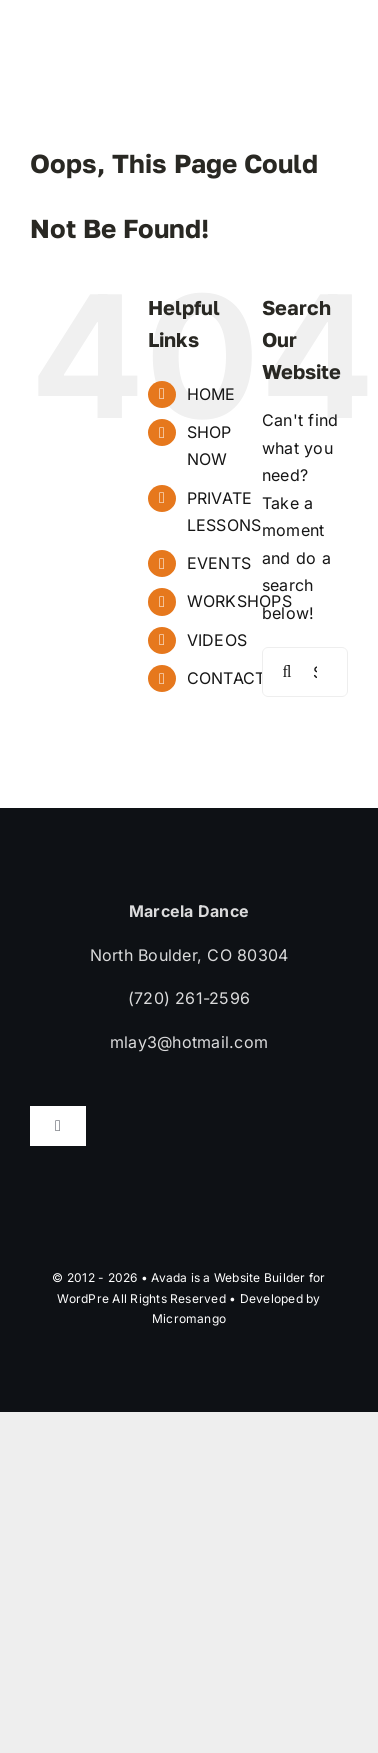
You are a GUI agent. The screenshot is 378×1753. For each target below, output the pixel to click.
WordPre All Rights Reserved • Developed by (188, 1298)
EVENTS (219, 563)
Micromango (189, 1318)
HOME (211, 394)
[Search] (287, 672)
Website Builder (260, 1277)
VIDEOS (217, 640)
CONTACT (226, 678)
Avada (169, 1277)
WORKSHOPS (239, 601)
